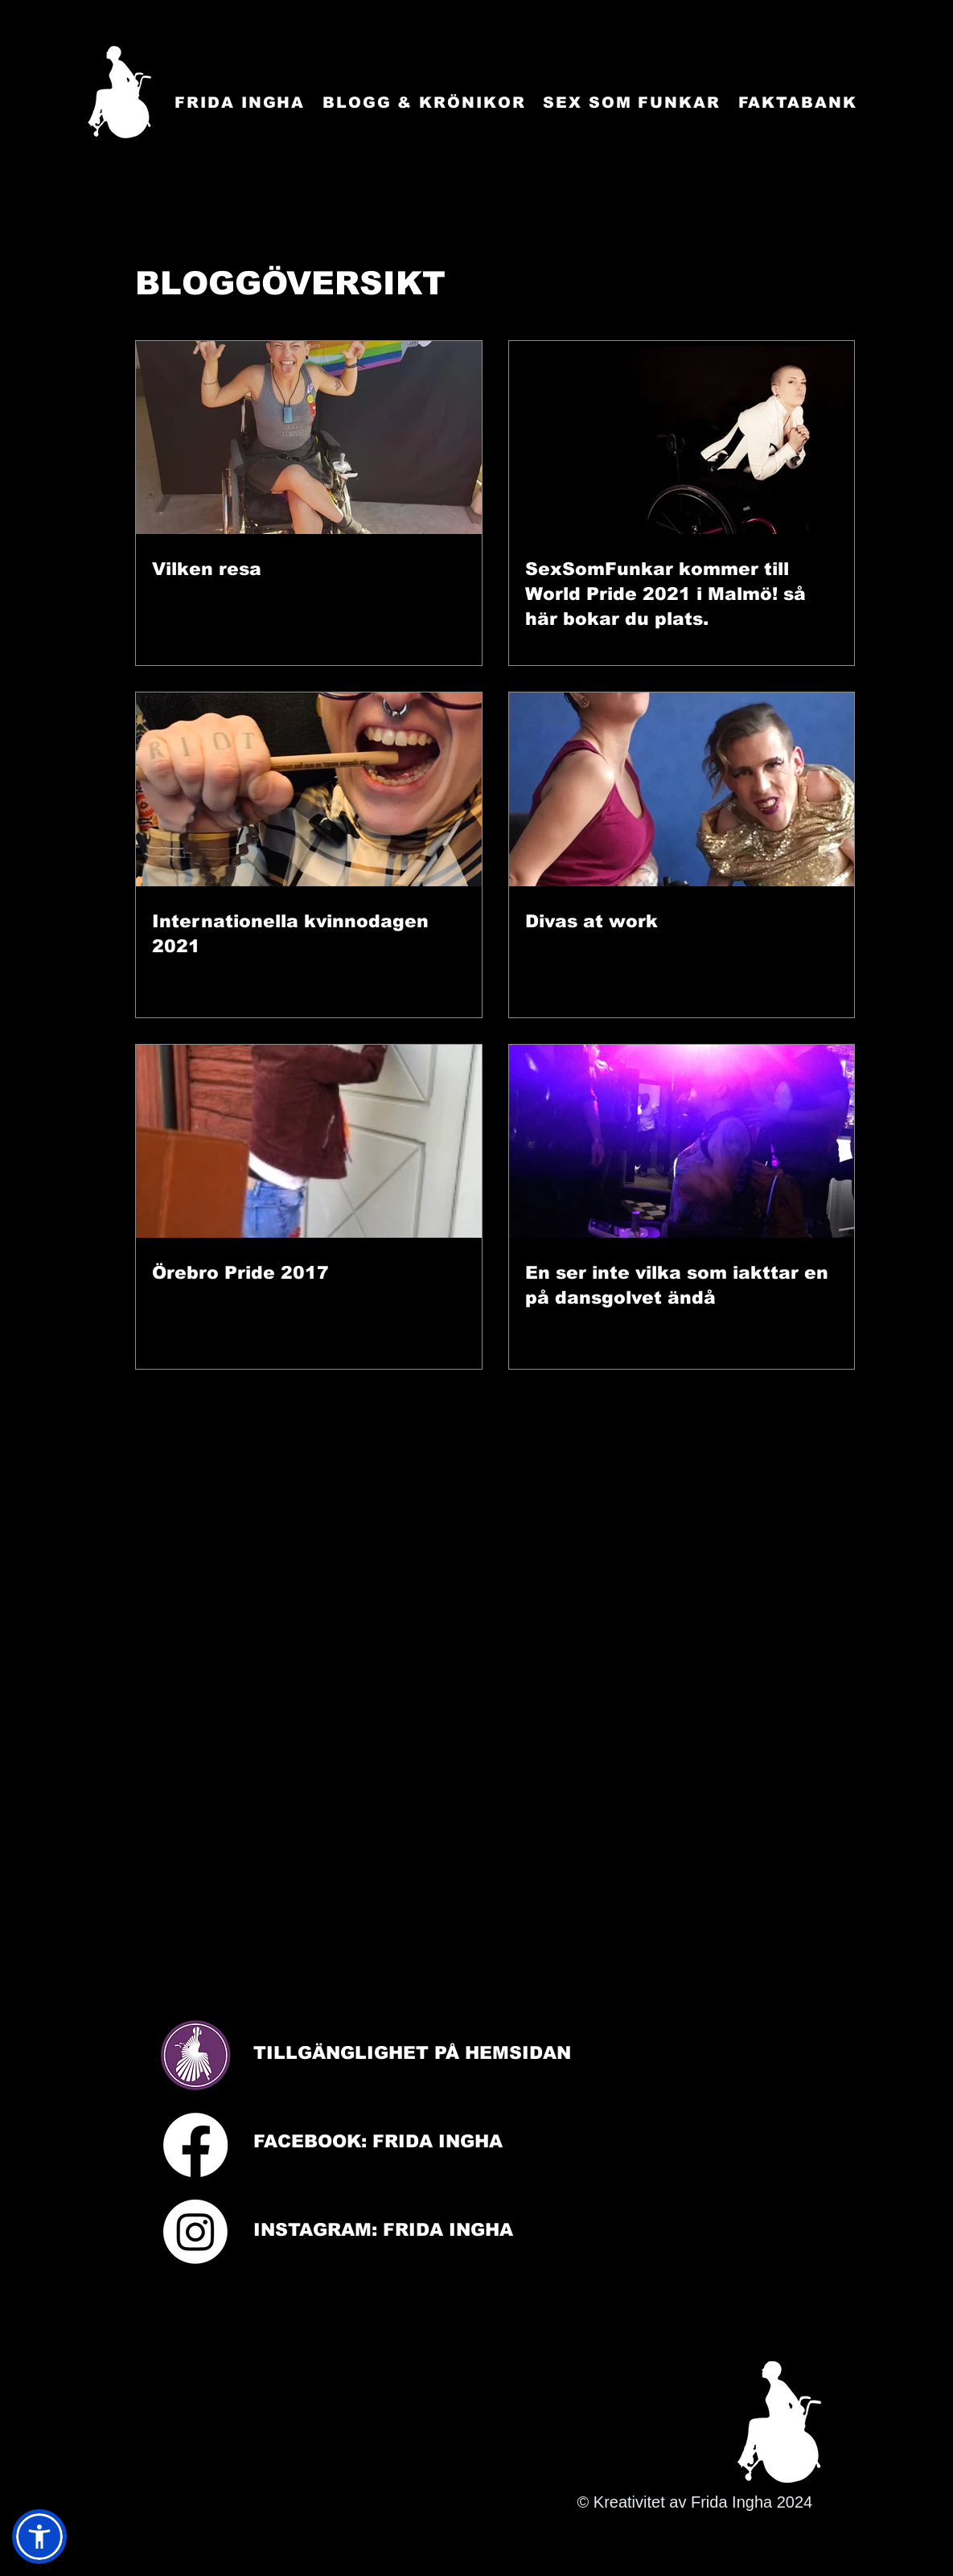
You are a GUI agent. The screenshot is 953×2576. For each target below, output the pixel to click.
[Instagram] (195, 2232)
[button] (39, 2536)
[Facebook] (195, 2145)
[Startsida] (119, 92)
